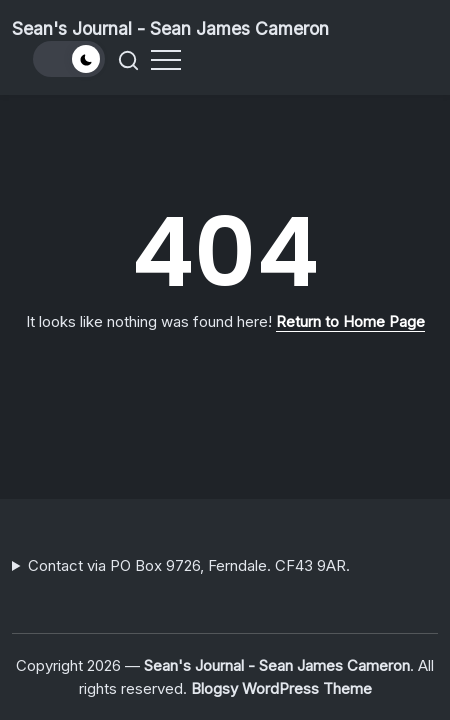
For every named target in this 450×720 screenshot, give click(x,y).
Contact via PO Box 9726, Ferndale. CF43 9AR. (189, 565)
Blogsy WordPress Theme (281, 688)
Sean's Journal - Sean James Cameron (170, 28)
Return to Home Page (350, 321)
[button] (69, 59)
